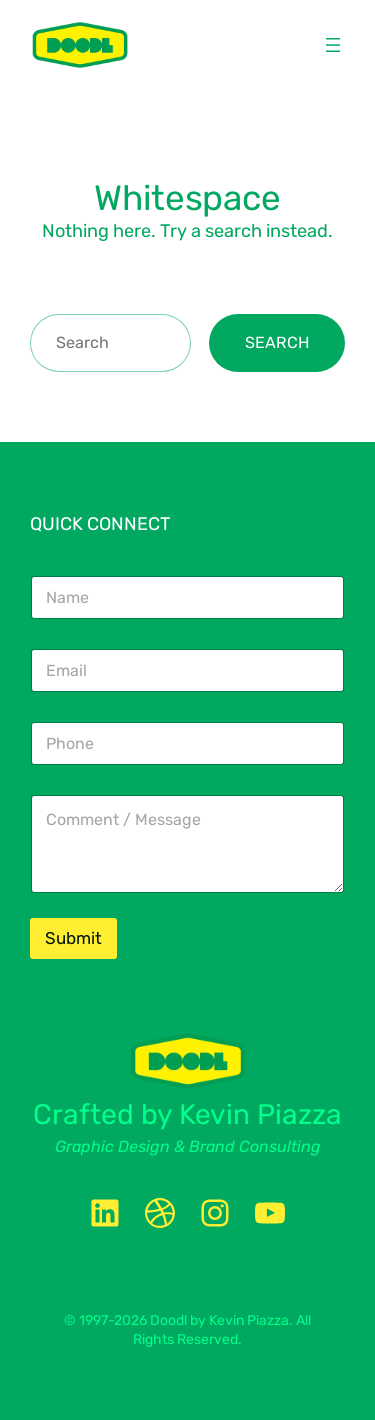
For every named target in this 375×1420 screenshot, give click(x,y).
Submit (73, 938)
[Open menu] (333, 45)
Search (277, 342)
